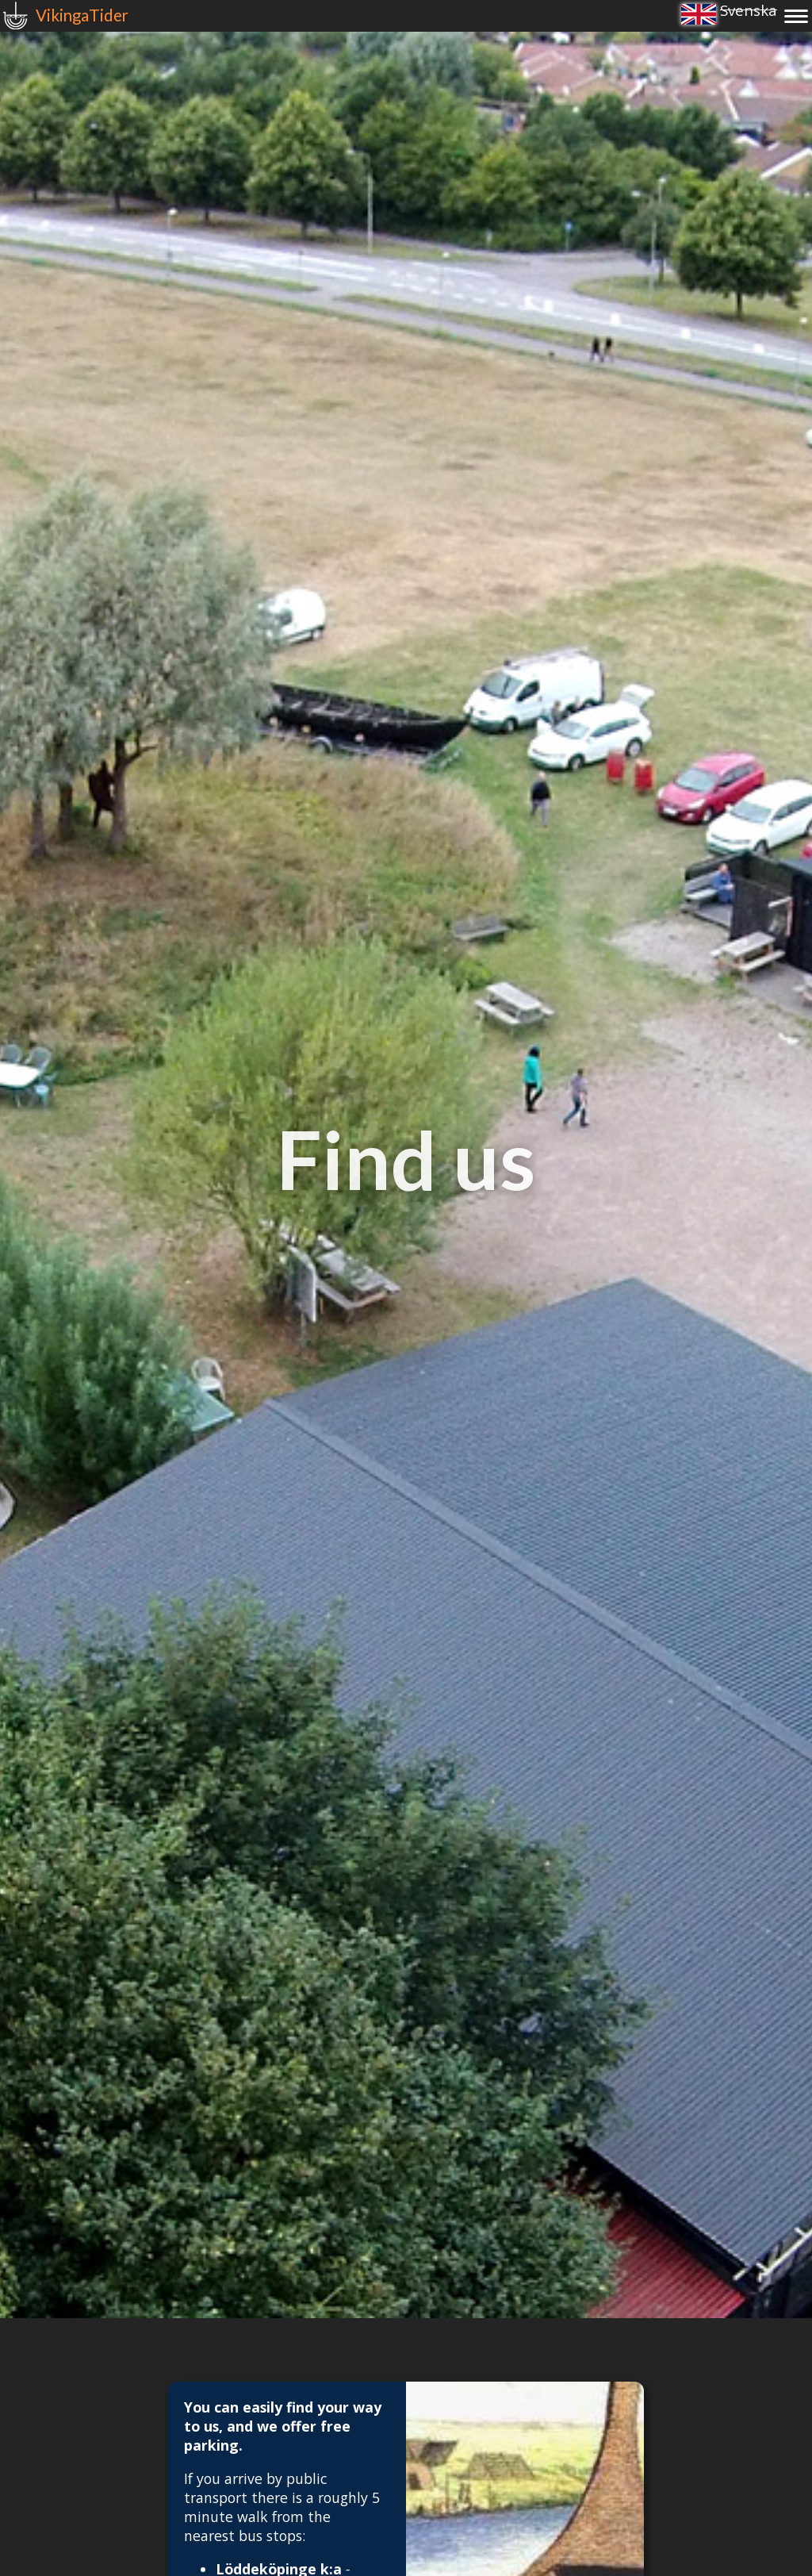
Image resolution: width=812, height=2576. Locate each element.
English (698, 14)
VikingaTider (82, 15)
